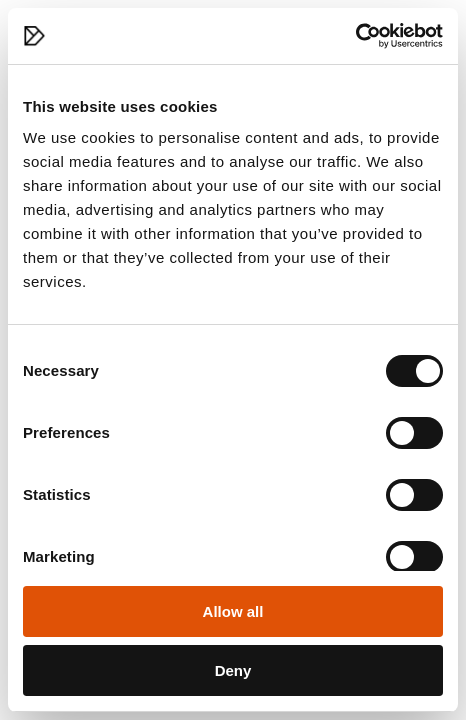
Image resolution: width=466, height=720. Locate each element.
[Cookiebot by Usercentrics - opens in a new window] (355, 36)
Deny (233, 670)
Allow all (233, 611)
